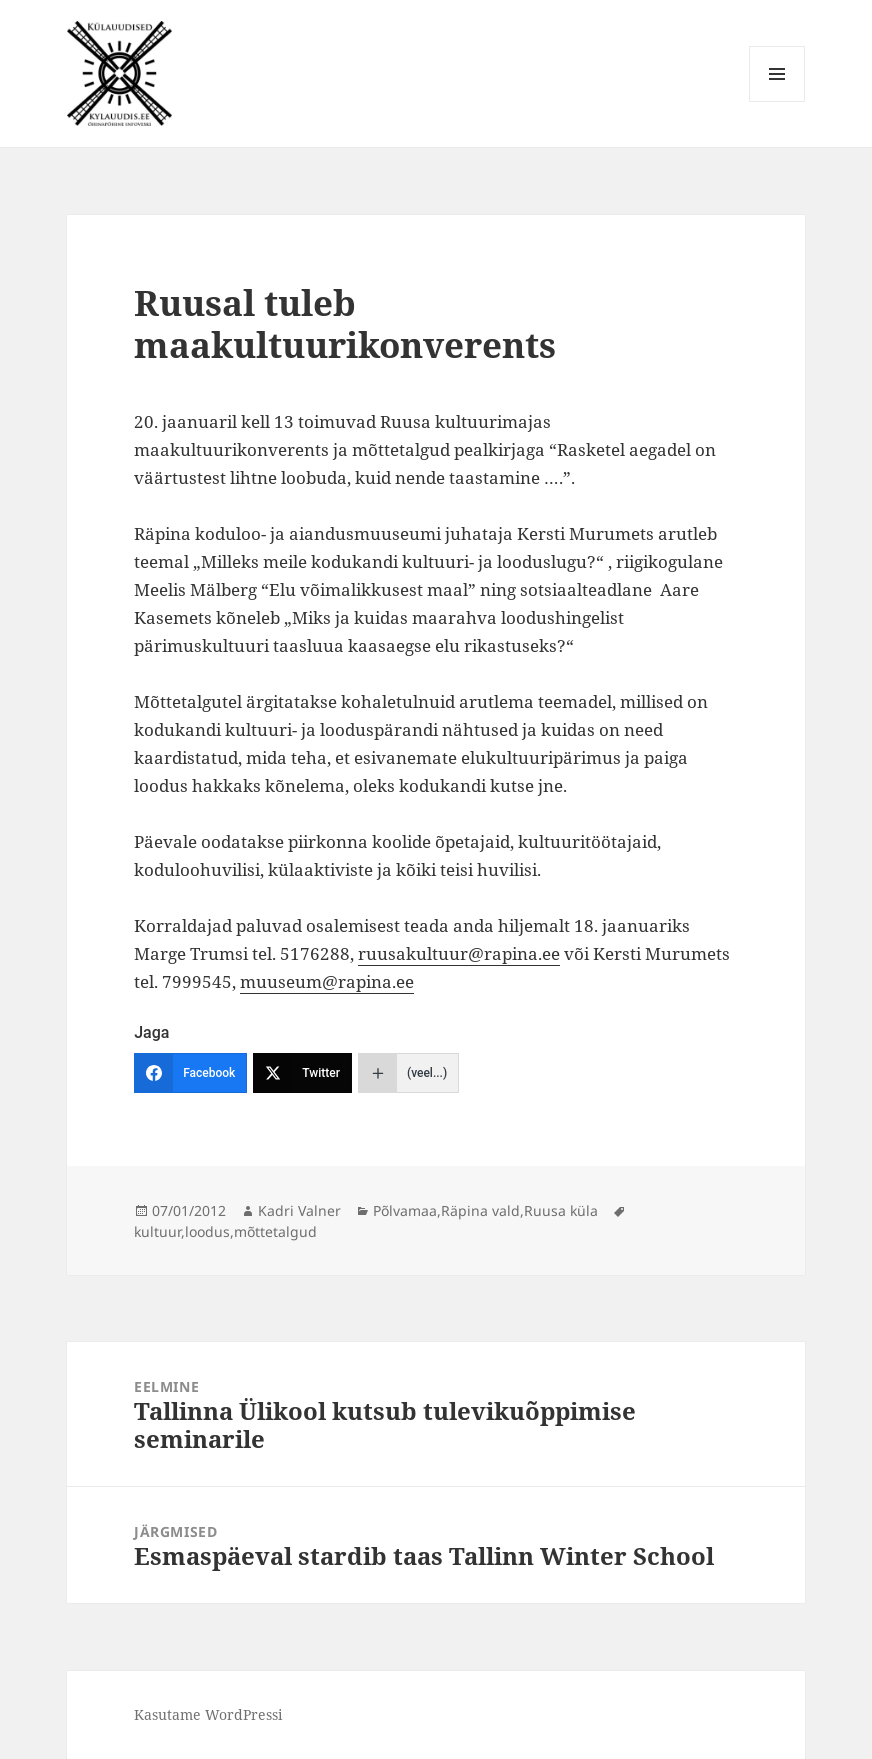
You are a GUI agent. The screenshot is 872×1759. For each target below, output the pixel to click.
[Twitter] (302, 1073)
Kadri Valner (299, 1210)
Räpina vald (480, 1210)
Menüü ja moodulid (777, 101)
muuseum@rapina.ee (327, 981)
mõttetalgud (275, 1231)
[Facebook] (190, 1073)
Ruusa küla (561, 1210)
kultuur (157, 1231)
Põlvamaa (405, 1210)
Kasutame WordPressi (208, 1714)
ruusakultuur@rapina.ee (459, 953)
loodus (207, 1231)
